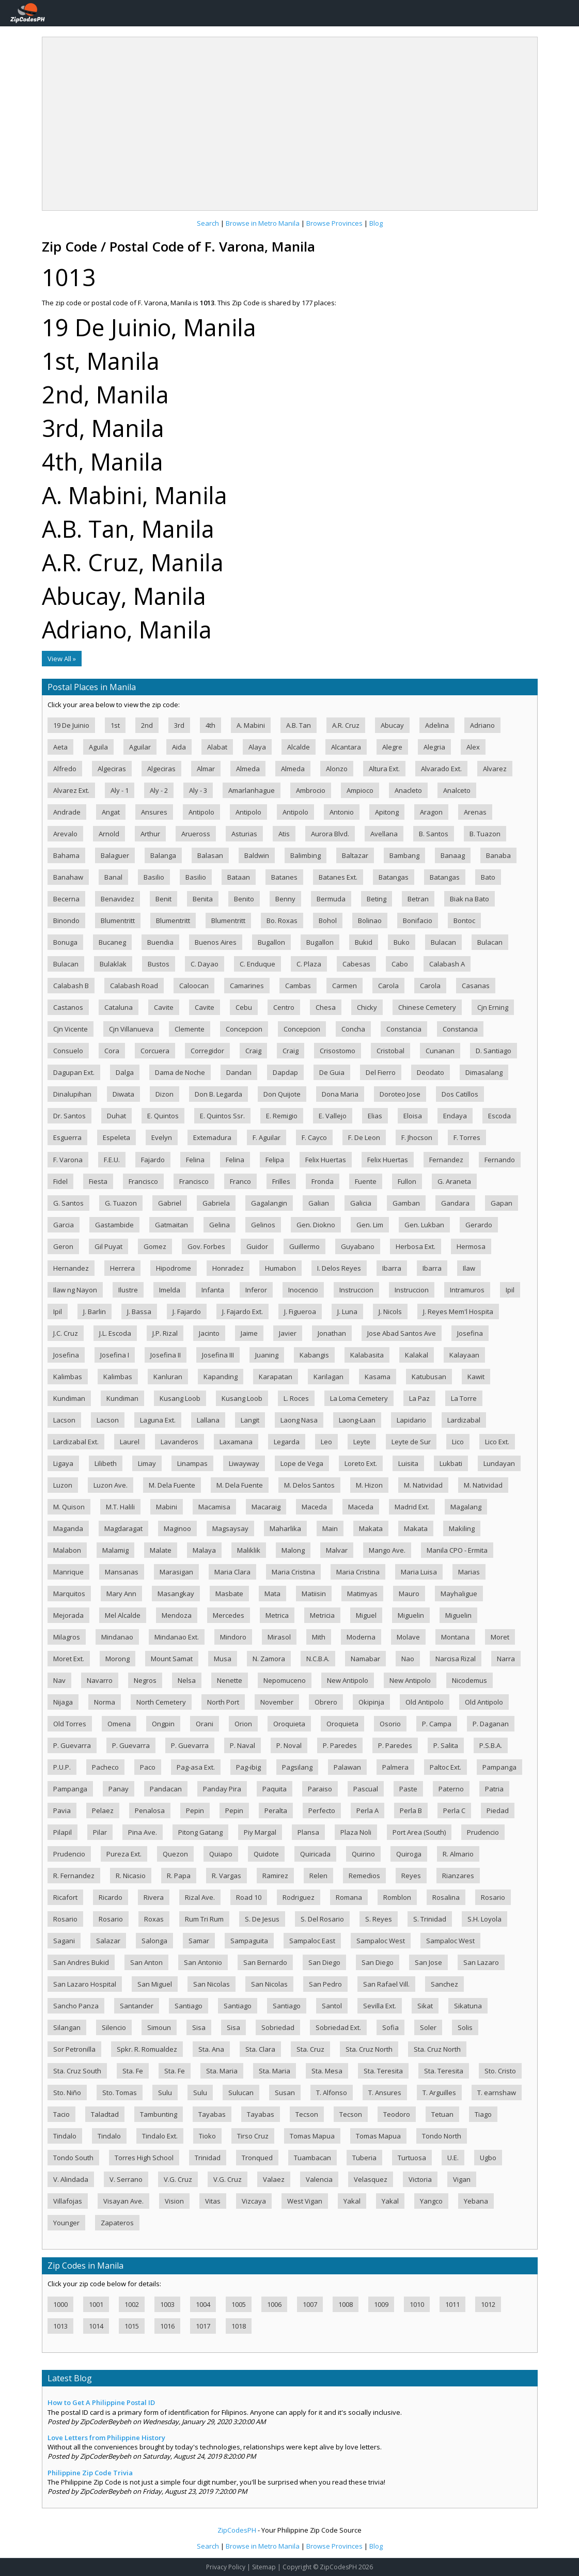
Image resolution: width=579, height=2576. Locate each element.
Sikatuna (468, 2005)
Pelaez (103, 1810)
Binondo (66, 920)
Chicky (367, 1007)
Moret (500, 1637)
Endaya (455, 1115)
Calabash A (447, 964)
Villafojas (67, 2201)
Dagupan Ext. (74, 1072)
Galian (318, 1203)
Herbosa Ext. (415, 1246)
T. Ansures (384, 2092)
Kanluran (167, 1376)
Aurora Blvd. (330, 833)
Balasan (210, 855)
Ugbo (488, 2157)
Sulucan (241, 2092)
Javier (287, 1333)
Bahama (66, 855)
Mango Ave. (387, 1550)
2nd (147, 725)
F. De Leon (364, 1137)
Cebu (244, 1007)
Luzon (62, 1485)
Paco (147, 1767)
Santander (136, 2005)
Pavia (62, 1810)
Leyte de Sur (411, 1441)
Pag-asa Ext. (196, 1767)
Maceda (314, 1506)
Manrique (68, 1571)
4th (210, 725)
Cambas (298, 985)
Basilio (154, 877)
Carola (388, 985)
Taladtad (105, 2114)
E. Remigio (282, 1115)
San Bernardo (265, 1962)
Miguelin (411, 1615)
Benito (244, 898)
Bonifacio (417, 920)
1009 (381, 2304)
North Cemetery (161, 1702)
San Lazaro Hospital (84, 1984)
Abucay (392, 725)
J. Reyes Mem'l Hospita (458, 1311)
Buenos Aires (216, 942)
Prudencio (483, 1832)
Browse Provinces (334, 223)
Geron (63, 1246)
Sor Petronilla (74, 2049)
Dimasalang (484, 1072)
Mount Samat (172, 1658)
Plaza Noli (355, 1832)
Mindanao (117, 1637)
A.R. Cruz (345, 725)
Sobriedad (277, 2027)
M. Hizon (369, 1485)
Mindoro (233, 1637)
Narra (506, 1658)
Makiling (462, 1528)
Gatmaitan (171, 1224)
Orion (243, 1723)
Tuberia (364, 2157)
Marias (469, 1571)
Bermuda (331, 898)
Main (330, 1528)
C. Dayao (204, 964)
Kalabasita (367, 1355)
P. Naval (242, 1745)
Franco (240, 1181)
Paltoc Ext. (445, 1767)
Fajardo (153, 1159)
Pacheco (105, 1767)
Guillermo (304, 1246)
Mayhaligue (459, 1593)
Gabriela (216, 1203)
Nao (407, 1658)
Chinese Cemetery (427, 1007)
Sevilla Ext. (379, 2005)
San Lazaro (481, 1962)
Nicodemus (469, 1680)
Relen (318, 1875)
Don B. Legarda (218, 1094)
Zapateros (117, 2222)
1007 (310, 2304)
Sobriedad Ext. (338, 2027)
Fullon (407, 1181)
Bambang (404, 855)
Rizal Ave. (200, 1897)
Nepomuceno (284, 1680)
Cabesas (356, 964)
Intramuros (467, 1289)
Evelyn (161, 1137)
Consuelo (68, 1050)
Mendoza (177, 1615)
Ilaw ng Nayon (75, 1289)
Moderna (361, 1637)
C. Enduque (257, 964)
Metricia (322, 1615)
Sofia (390, 2027)
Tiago (483, 2114)
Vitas (213, 2201)
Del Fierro (381, 1072)
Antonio (342, 812)
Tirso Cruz (253, 2136)
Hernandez (71, 1268)
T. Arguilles (439, 2092)
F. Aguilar (266, 1137)
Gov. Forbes (206, 1246)
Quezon (175, 1854)
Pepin (195, 1810)
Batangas (394, 877)
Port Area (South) (419, 1832)
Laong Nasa (299, 1420)
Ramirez (275, 1875)
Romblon (397, 1897)
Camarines (247, 985)
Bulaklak (113, 964)
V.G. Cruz (178, 2179)
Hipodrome (173, 1268)
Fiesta (98, 1181)
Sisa (199, 2027)
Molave (408, 1637)
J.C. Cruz (65, 1333)
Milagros (66, 1637)
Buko (402, 942)
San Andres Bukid (81, 1962)
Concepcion (244, 1029)
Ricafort (65, 1897)
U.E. (453, 2157)
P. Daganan (491, 1723)
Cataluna (118, 1007)
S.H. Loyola (484, 1919)
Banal (113, 877)
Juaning (266, 1355)
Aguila (98, 747)
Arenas (475, 812)
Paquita (274, 1788)
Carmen (344, 985)
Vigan (462, 2179)
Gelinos (263, 1224)
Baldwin (256, 855)
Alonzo (337, 768)
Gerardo (478, 1224)
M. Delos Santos (309, 1485)
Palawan (347, 1767)
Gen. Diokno (315, 1224)
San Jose (428, 1962)
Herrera (122, 1268)
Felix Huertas (325, 1159)
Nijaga (63, 1702)
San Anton (146, 1962)
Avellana (384, 833)
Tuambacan (312, 2157)
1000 (60, 2304)
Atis (284, 833)
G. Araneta (454, 1181)
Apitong (387, 812)
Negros (145, 1680)
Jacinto (209, 1333)
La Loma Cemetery (359, 1398)
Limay (147, 1463)
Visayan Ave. (123, 2201)
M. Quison (69, 1506)
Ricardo (110, 1897)
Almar (206, 768)
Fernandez (446, 1159)
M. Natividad (423, 1485)
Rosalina (446, 1897)
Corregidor (207, 1050)
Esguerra (67, 1137)
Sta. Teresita (383, 2070)
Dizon (164, 1094)
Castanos (68, 1007)
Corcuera (154, 1050)
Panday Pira (222, 1788)
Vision (174, 2201)
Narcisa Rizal (455, 1658)
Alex (473, 747)
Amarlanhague (251, 790)
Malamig (115, 1550)
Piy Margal (260, 1832)
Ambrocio (310, 790)
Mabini (166, 1506)
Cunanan (440, 1050)
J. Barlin (94, 1311)
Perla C (454, 1810)
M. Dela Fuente (172, 1485)
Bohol (328, 920)
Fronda (322, 1181)
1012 (488, 2304)
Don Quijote (282, 1094)
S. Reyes (378, 1919)
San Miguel (154, 1984)
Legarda (287, 1441)
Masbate (229, 1593)
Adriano (482, 725)
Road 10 (248, 1897)
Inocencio (303, 1289)
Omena (119, 1723)
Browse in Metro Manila (263, 223)
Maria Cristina (293, 1571)
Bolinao (370, 920)
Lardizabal (463, 1420)
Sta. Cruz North (369, 2049)
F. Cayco (314, 1137)
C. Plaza (308, 964)
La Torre (464, 1398)
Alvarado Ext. (441, 768)
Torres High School (144, 2157)
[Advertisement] (290, 120)
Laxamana (236, 1441)
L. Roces (296, 1398)
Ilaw (469, 1268)
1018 (238, 2326)
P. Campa (436, 1723)
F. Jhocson (416, 1137)
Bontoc (464, 920)
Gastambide (114, 1224)
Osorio (390, 1723)
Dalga (125, 1072)
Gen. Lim (369, 1224)
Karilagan (328, 1376)
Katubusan (429, 1376)
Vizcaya (254, 2201)
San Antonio (203, 1962)
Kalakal (416, 1355)
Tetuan (442, 2114)
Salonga (154, 1940)
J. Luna (347, 1311)
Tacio (61, 2114)
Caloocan (194, 985)
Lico (458, 1441)
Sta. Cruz (310, 2049)
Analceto (457, 790)
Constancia (403, 1029)
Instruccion (356, 1289)
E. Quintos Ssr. (222, 1115)
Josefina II (165, 1355)
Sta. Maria (222, 2070)
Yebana (476, 2201)
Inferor (256, 1289)
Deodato (430, 1072)
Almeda (248, 768)
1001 (96, 2304)
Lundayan (499, 1463)
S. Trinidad (429, 1919)
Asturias (244, 833)
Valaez (274, 2179)
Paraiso (320, 1788)
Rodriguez (299, 1897)
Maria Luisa (419, 1571)
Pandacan (166, 1788)
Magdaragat (123, 1528)
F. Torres (466, 1137)
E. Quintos (163, 1115)
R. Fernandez (74, 1875)
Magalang (465, 1506)
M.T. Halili (120, 1506)
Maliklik (248, 1550)
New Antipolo (347, 1680)
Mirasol (279, 1637)
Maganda (68, 1528)
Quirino (363, 1854)
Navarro (100, 1680)
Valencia (319, 2179)
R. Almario (458, 1854)
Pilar (100, 1832)
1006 (274, 2304)
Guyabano (357, 1246)
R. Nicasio (131, 1875)
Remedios (364, 1875)
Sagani (64, 1940)
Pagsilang (297, 1767)
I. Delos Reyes (339, 1268)
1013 (60, 2326)
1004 (203, 2304)
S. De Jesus (262, 1919)
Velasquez (370, 2179)
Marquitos (69, 1593)
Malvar (337, 1550)
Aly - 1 (120, 790)
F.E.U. (112, 1159)
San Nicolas (211, 1984)
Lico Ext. (497, 1441)
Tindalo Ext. (160, 2136)
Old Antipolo (424, 1702)
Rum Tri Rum (204, 1919)
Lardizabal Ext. (76, 1441)
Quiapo (220, 1854)
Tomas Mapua (312, 2136)
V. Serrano (126, 2179)
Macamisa (214, 1506)
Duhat (116, 1115)
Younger (66, 2222)
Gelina (219, 1224)
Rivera (154, 1897)
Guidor (257, 1246)
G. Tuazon (121, 1203)
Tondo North (441, 2136)
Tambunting (158, 2114)
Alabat (217, 747)
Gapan (501, 1203)
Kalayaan (464, 1355)
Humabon (280, 1268)
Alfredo (64, 768)
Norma (104, 1702)
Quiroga (408, 1854)
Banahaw (68, 877)
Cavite (164, 1007)
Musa (222, 1658)
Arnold (109, 833)
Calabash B (71, 985)
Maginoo (177, 1528)
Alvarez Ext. (71, 790)
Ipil (510, 1289)
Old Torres (69, 1723)
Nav (59, 1680)
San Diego (324, 1962)
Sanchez (444, 1984)
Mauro (409, 1593)
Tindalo (64, 2136)
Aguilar (140, 747)
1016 (167, 2326)
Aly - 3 (198, 790)
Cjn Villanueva (131, 1029)
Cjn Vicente (70, 1029)
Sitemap (264, 2567)
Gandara (455, 1203)
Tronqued (257, 2157)
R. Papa (179, 1875)
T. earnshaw (496, 2092)
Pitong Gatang (200, 1832)
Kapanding (221, 1376)
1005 (238, 2304)
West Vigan (304, 2201)
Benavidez (117, 898)
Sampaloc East (312, 1940)
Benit (163, 898)
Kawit (475, 1376)
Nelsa (187, 1680)
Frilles (281, 1181)
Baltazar (355, 855)
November (276, 1702)
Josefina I (114, 1355)
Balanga (163, 855)
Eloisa (412, 1115)
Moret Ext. (68, 1658)
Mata (272, 1593)
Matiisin (314, 1593)
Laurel (129, 1441)
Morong (117, 1658)
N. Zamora (269, 1658)
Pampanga (499, 1767)
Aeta (60, 747)
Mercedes (228, 1615)
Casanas (476, 985)
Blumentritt (118, 920)
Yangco (431, 2201)
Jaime (249, 1333)
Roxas (154, 1919)
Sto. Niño (67, 2092)
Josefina (470, 1333)
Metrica (277, 1615)
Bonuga (65, 942)
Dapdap (285, 1072)
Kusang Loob (180, 1398)
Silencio (114, 2027)
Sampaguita (249, 1940)
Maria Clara (232, 1571)
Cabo (400, 964)
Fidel (60, 1181)
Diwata (123, 1094)
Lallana (208, 1420)
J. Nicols (390, 1311)
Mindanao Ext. (176, 1637)
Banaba (498, 855)
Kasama (377, 1376)
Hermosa (471, 1246)
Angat (111, 812)
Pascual (365, 1788)
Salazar (108, 1940)
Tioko (207, 2136)
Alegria (434, 747)
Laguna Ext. (158, 1420)
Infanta (212, 1289)
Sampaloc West (380, 1940)
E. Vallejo (333, 1115)
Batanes (284, 877)
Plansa (308, 1832)
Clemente (190, 1029)
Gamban (406, 1203)
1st (115, 725)
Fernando (499, 1159)
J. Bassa (139, 1311)
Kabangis (314, 1355)
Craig (253, 1050)
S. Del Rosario (322, 1919)
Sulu (165, 2092)
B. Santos (433, 833)
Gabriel (169, 1203)
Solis (465, 2027)
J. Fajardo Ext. (242, 1311)
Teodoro (396, 2114)
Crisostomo (337, 1050)
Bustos (158, 964)
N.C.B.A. (318, 1658)
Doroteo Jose (400, 1094)
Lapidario (411, 1420)
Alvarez (495, 768)
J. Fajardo (187, 1311)
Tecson (306, 2114)
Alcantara (346, 747)
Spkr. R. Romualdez (147, 2049)
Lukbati (451, 1463)
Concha (353, 1029)
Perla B (411, 1810)
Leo (326, 1441)
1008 (345, 2304)
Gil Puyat (108, 1246)
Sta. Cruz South (77, 2070)
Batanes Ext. (338, 877)
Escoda (499, 1115)
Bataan (238, 877)
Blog (376, 223)
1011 (452, 2304)
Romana (349, 1897)
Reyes (411, 1875)
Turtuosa (412, 2157)
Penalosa (150, 1810)
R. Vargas (226, 1875)
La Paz (419, 1398)
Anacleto (408, 790)
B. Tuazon (485, 833)
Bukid (363, 942)
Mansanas (121, 1571)
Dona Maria (340, 1094)
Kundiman (69, 1398)
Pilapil (62, 1832)
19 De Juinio (71, 725)
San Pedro (325, 1984)
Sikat (425, 2005)
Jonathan (332, 1333)
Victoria (420, 2179)
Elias (375, 1115)
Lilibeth (106, 1463)
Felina (195, 1159)
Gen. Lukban (424, 1224)
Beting (376, 898)
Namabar (365, 1658)
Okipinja (371, 1702)
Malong (293, 1550)
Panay (118, 1788)
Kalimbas (67, 1376)
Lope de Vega (301, 1463)
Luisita (408, 1463)
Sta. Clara (260, 2049)
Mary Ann (121, 1593)
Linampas (192, 1463)
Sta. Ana (211, 2049)
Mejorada (68, 1615)
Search (208, 223)
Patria (494, 1788)
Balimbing (305, 855)
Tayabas (212, 2114)
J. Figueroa (300, 1311)
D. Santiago (493, 1050)
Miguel (366, 1615)
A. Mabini (251, 725)
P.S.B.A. (490, 1745)
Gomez (155, 1246)
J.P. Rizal (165, 1333)
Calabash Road (134, 985)
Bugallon (271, 942)
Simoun (159, 2027)
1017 (203, 2326)
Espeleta (116, 1137)
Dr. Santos (69, 1115)
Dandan (239, 1072)
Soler (428, 2027)
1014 (96, 2326)
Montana (455, 1637)
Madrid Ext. (412, 1506)
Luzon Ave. (110, 1485)
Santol (332, 2005)
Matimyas (362, 1593)
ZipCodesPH (236, 2530)
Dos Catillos (460, 1094)
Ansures (154, 812)
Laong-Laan (357, 1420)
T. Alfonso (331, 2092)
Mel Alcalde (122, 1615)
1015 (131, 2326)
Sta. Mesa (326, 2070)
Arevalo (65, 833)
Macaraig (266, 1506)
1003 (167, 2304)
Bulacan (443, 942)
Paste (408, 1788)
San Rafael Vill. (386, 1984)
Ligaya (63, 1463)
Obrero (326, 1702)
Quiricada (315, 1854)
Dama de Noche (180, 1072)
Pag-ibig (248, 1767)
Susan (285, 2092)
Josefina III (218, 1355)
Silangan (67, 2027)
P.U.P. (62, 1767)
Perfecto (321, 1810)
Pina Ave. (142, 1832)
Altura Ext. (384, 768)
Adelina (437, 725)
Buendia (160, 942)
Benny (285, 898)
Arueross (195, 833)
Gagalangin (269, 1203)
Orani (204, 1723)
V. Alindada (70, 2179)
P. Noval (289, 1745)
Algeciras (112, 768)
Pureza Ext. (124, 1854)
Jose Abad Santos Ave (401, 1333)
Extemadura (212, 1137)
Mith (318, 1637)
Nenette (229, 1680)
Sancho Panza (76, 2005)
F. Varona (68, 1159)
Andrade (67, 812)
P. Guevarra (72, 1745)
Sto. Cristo (500, 2070)
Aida (179, 747)
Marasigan (176, 1571)
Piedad (498, 1810)
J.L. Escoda (115, 1333)
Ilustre (128, 1289)
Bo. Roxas (282, 920)
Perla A (367, 1810)
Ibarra (391, 1268)
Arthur (150, 833)
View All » (62, 658)
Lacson (64, 1420)
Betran (418, 898)
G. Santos (68, 1203)
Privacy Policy (225, 2567)
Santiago (188, 2005)
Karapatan (275, 1376)
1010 (417, 2304)
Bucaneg (112, 942)
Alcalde (298, 747)
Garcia (63, 1224)
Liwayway (244, 1463)
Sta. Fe (132, 2070)
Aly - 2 (159, 790)
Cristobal (390, 1050)
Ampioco (360, 790)
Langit (250, 1420)
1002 (131, 2304)
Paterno (451, 1788)
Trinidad (208, 2157)
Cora (111, 1050)
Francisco (143, 1181)
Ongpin (163, 1723)
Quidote (266, 1854)
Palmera (395, 1767)
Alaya (257, 747)
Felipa (274, 1159)
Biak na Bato (469, 898)
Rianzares (458, 1875)
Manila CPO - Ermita (457, 1550)
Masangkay (176, 1593)
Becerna (66, 898)
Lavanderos (179, 1441)
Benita (203, 898)
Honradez (228, 1268)
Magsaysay (230, 1528)
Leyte (361, 1441)
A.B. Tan (298, 725)
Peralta (275, 1810)
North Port (223, 1702)
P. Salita (445, 1745)
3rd (179, 725)
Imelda (169, 1289)
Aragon (431, 812)
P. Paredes (340, 1745)
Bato (488, 877)
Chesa (326, 1007)
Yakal (352, 2201)
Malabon (67, 1550)
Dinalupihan (72, 1094)
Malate (160, 1550)
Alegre (392, 747)
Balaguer (115, 855)
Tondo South (73, 2157)
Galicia (360, 1203)
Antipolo (201, 812)
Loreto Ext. (361, 1463)
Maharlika (285, 1528)
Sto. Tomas (119, 2092)
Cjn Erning (492, 1007)
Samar (199, 1940)
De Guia (332, 1072)
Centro (283, 1007)
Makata (371, 1528)
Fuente (366, 1181)
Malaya (204, 1550)
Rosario (493, 1897)
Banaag (453, 855)
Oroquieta (289, 1723)
